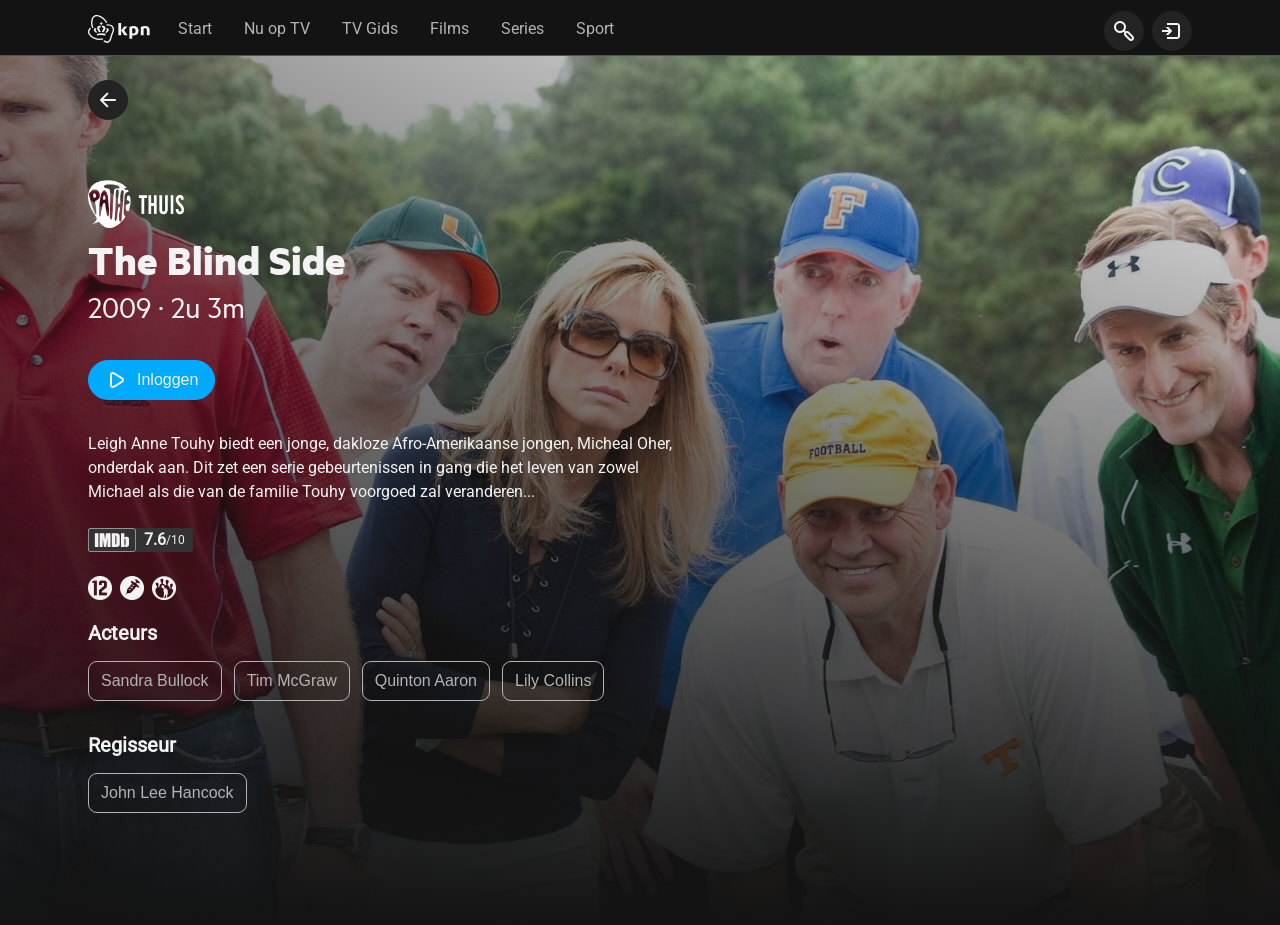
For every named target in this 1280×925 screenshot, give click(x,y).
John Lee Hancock (167, 792)
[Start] (119, 31)
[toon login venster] (1172, 31)
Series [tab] (522, 28)
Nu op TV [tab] (277, 28)
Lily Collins (553, 680)
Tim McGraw (292, 680)
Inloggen (151, 380)
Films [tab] (449, 28)
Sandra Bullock (155, 680)
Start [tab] (195, 28)
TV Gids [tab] (370, 28)
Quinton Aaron (426, 680)
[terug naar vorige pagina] (108, 100)
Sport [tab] (595, 28)
